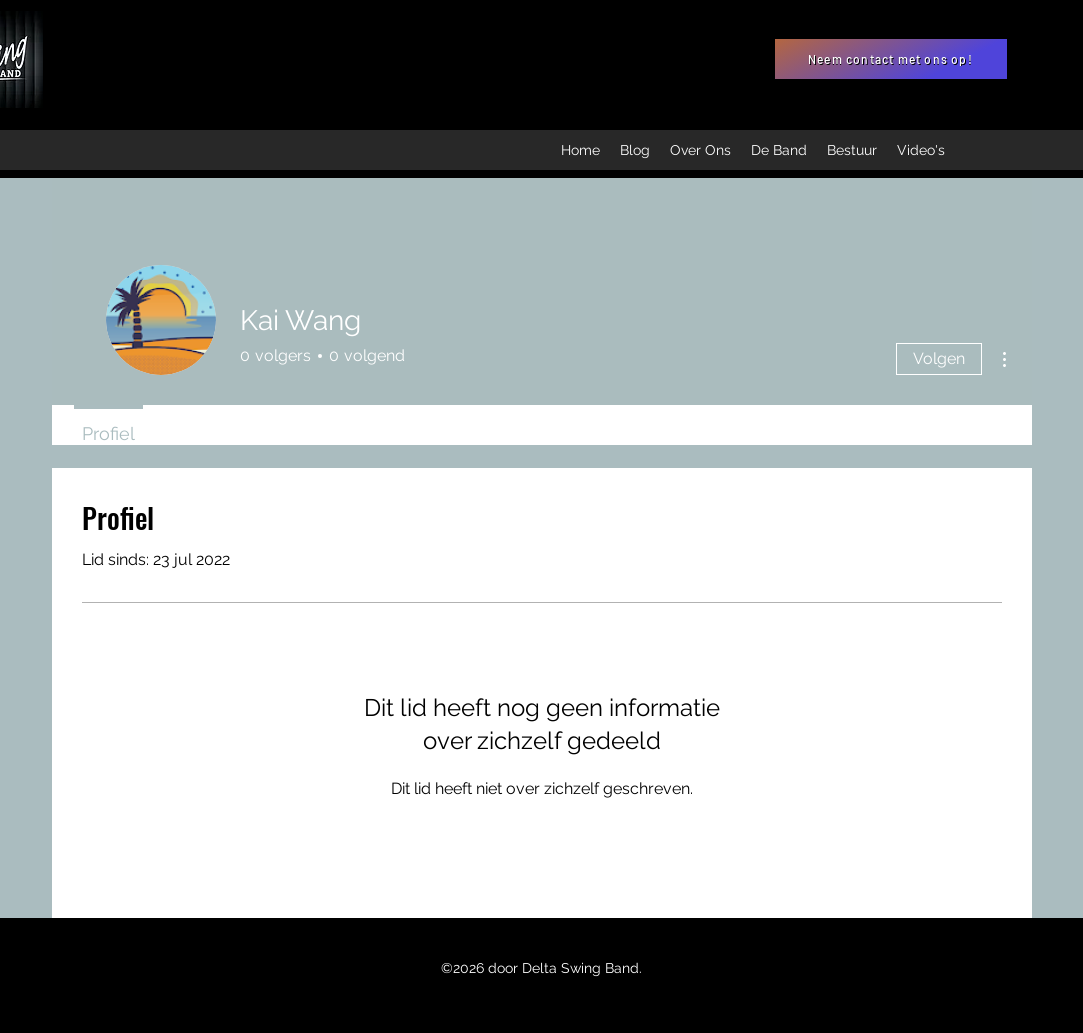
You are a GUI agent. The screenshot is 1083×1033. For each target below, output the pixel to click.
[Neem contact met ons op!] (891, 59)
